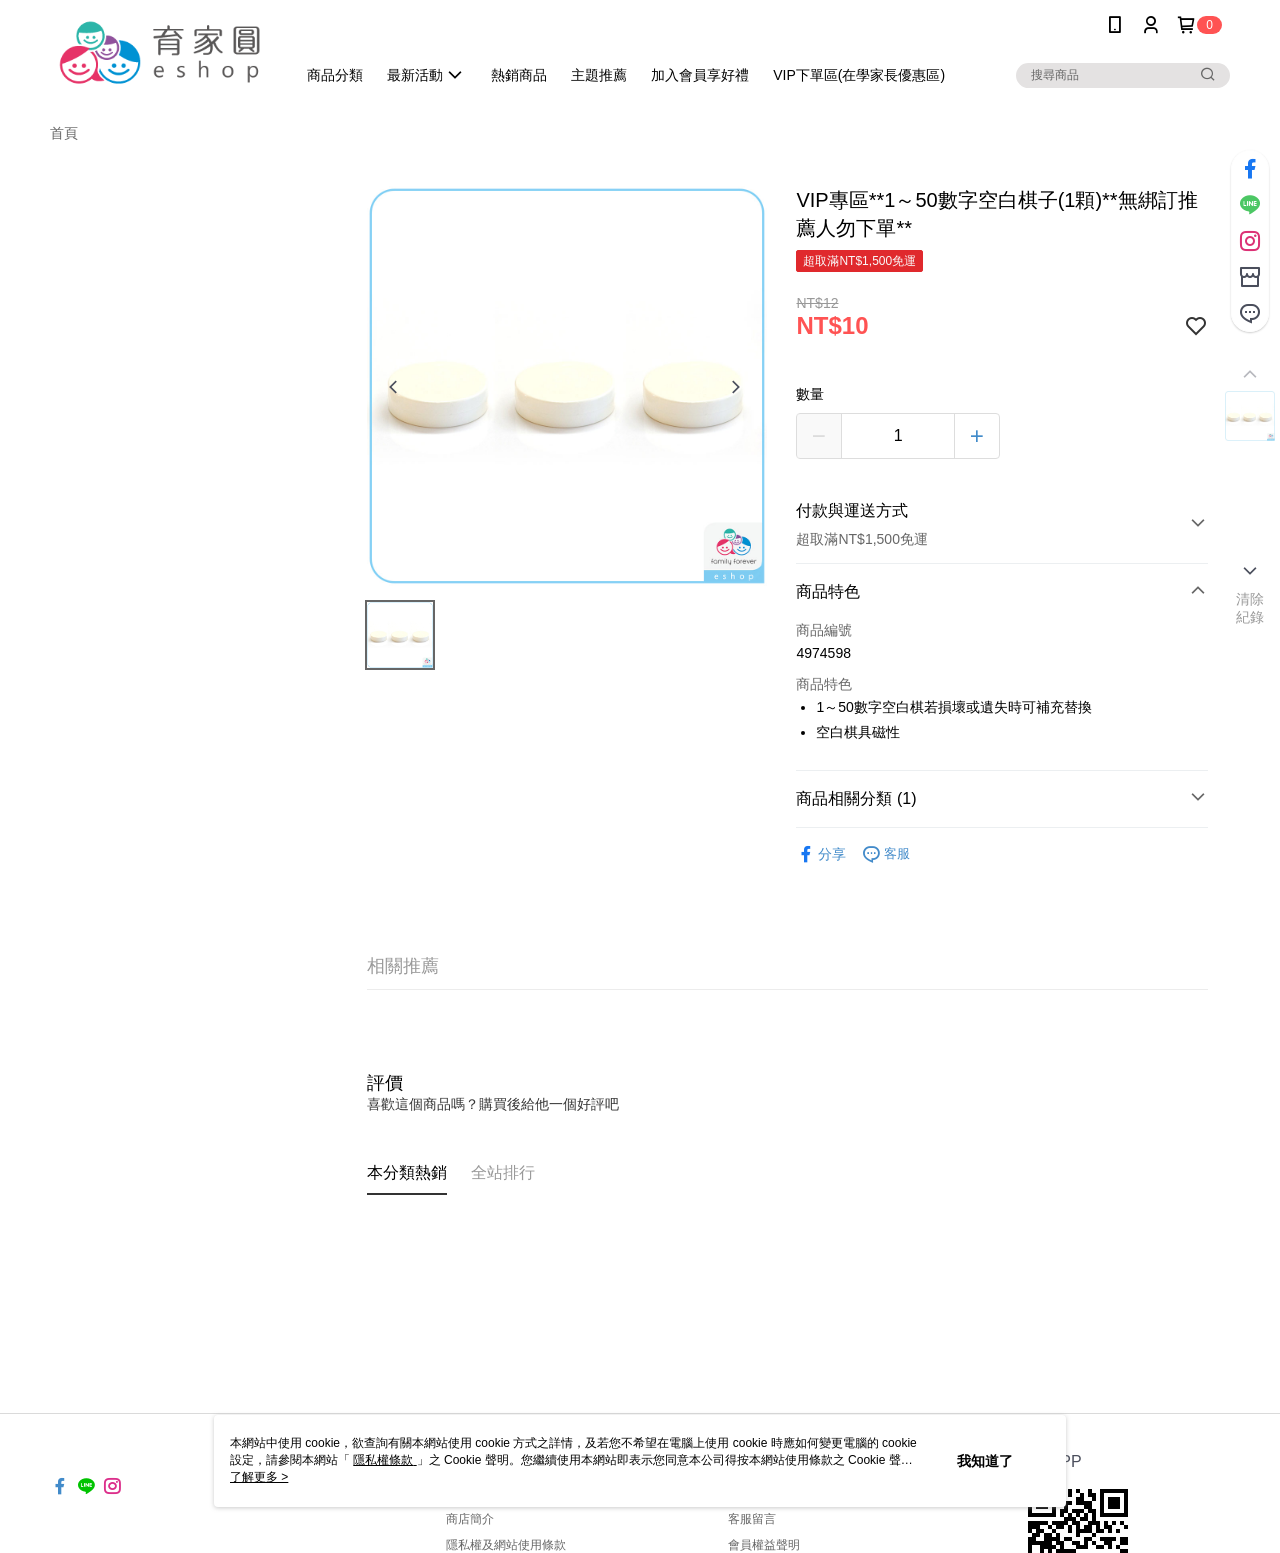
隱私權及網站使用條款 (506, 1545)
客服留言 (752, 1519)
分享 (821, 854)
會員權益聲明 (764, 1545)
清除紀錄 (1250, 608)
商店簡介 (470, 1519)
